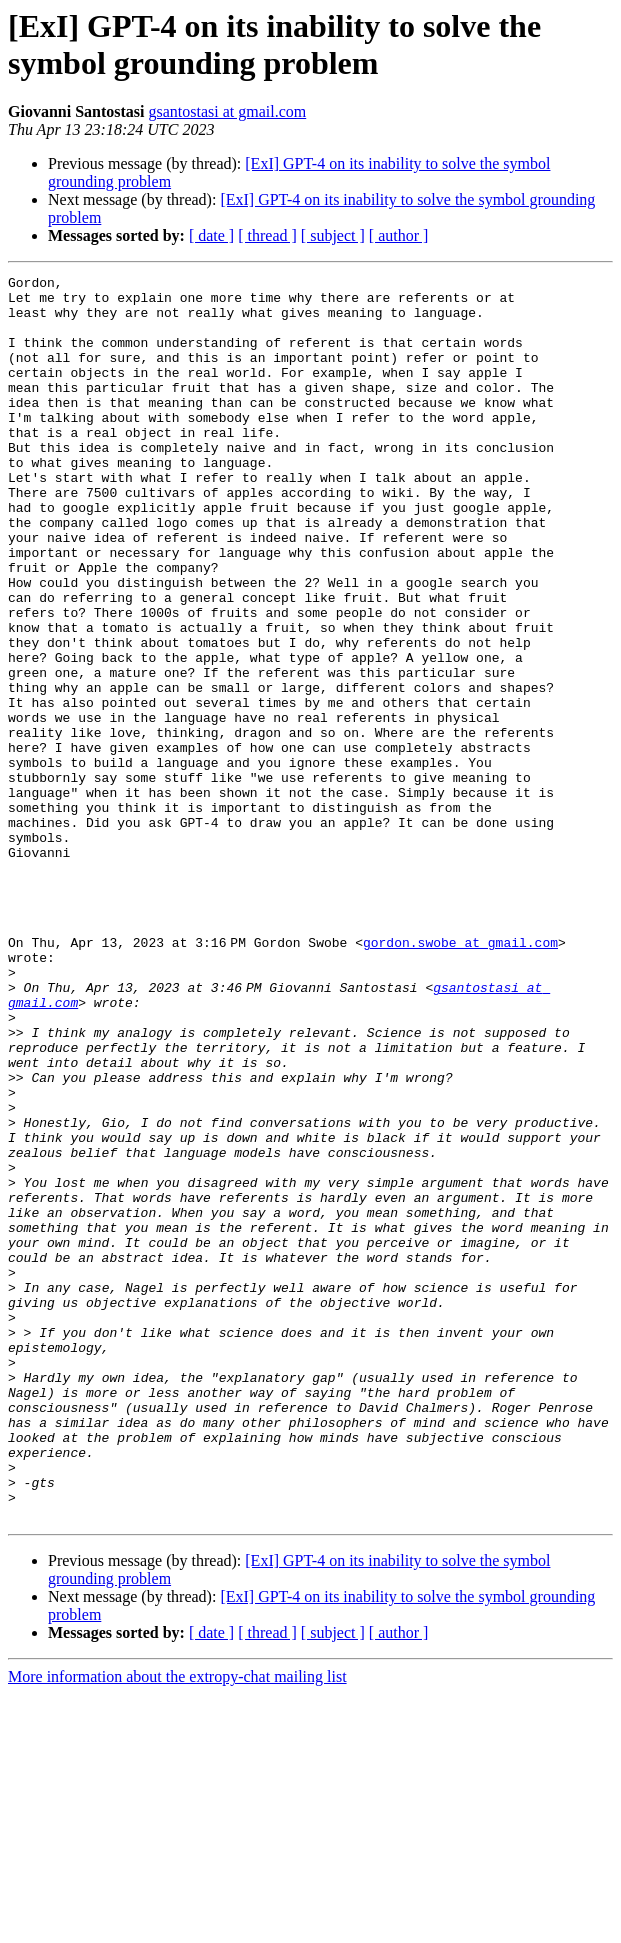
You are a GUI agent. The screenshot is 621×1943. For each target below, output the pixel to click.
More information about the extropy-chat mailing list (177, 1925)
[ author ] (399, 235)
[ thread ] (267, 235)
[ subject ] (333, 235)
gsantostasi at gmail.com (227, 111)
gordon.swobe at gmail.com (464, 1077)
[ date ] (211, 235)
